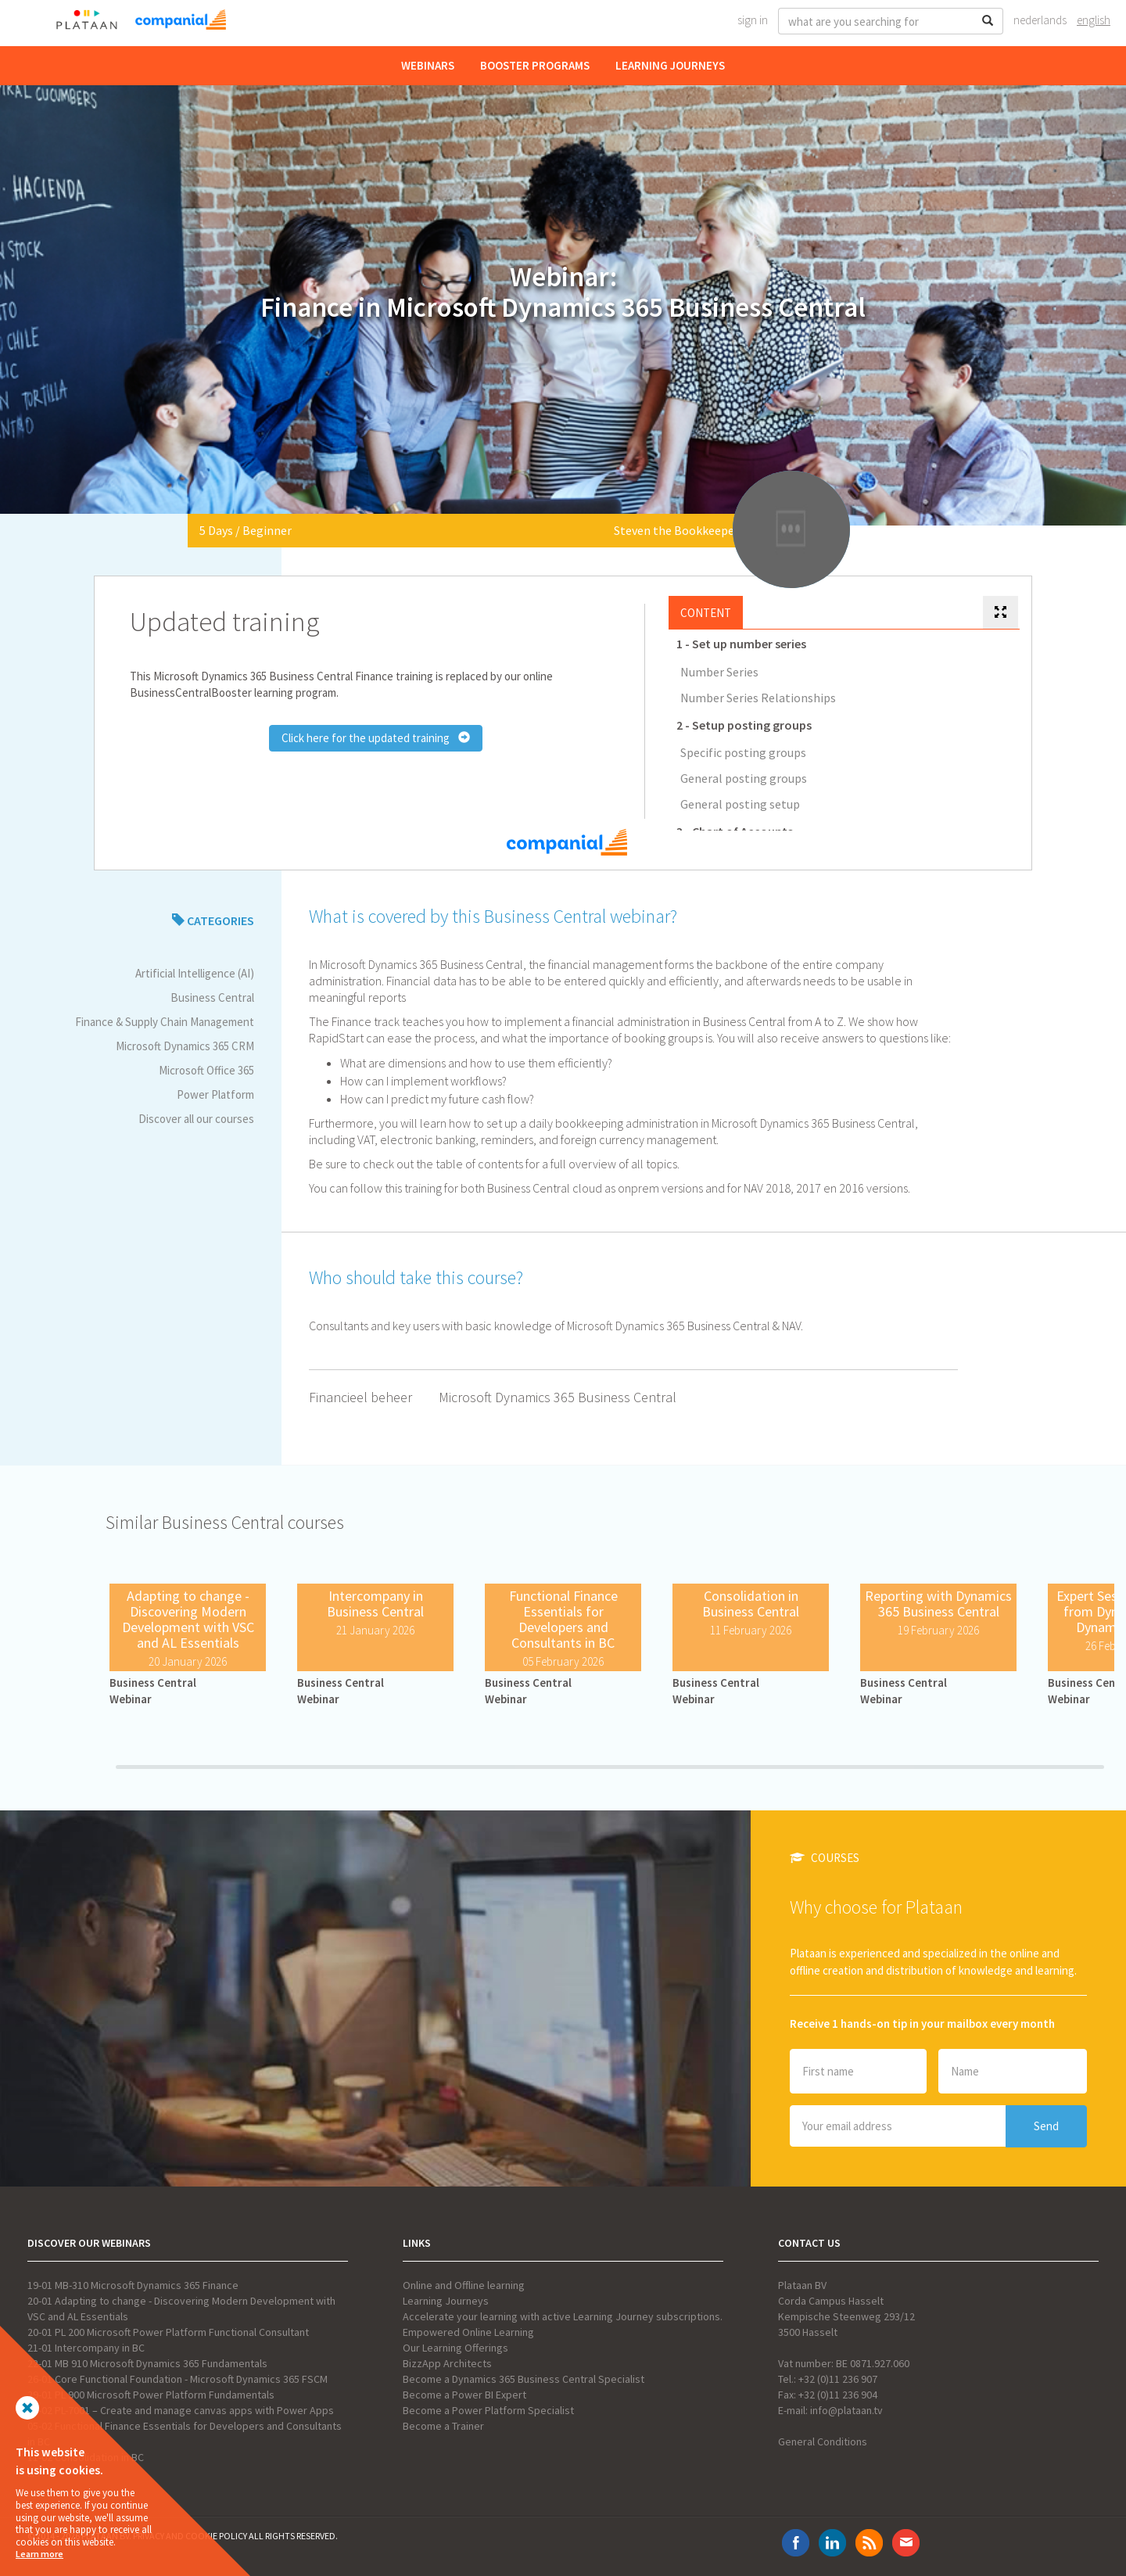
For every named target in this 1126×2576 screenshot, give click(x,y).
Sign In (752, 20)
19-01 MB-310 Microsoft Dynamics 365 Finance (132, 2285)
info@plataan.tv (846, 2410)
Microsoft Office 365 (206, 1070)
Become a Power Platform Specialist (488, 2410)
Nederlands (1040, 20)
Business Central (212, 997)
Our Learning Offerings (455, 2348)
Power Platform (215, 1094)
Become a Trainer (443, 2426)
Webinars (427, 65)
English (1093, 20)
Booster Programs (535, 65)
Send (1046, 2126)
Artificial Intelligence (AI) (194, 973)
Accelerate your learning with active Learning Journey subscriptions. (563, 2316)
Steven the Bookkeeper (676, 530)
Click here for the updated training (376, 737)
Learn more (39, 2554)
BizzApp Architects (447, 2363)
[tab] (1000, 613)
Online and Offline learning (464, 2285)
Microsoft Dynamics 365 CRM (185, 1046)
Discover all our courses (196, 1118)
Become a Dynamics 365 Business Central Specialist (523, 2379)
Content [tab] (705, 612)
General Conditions (822, 2441)
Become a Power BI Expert (464, 2395)
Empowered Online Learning (468, 2332)
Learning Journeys (670, 65)
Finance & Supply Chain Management (164, 1021)
